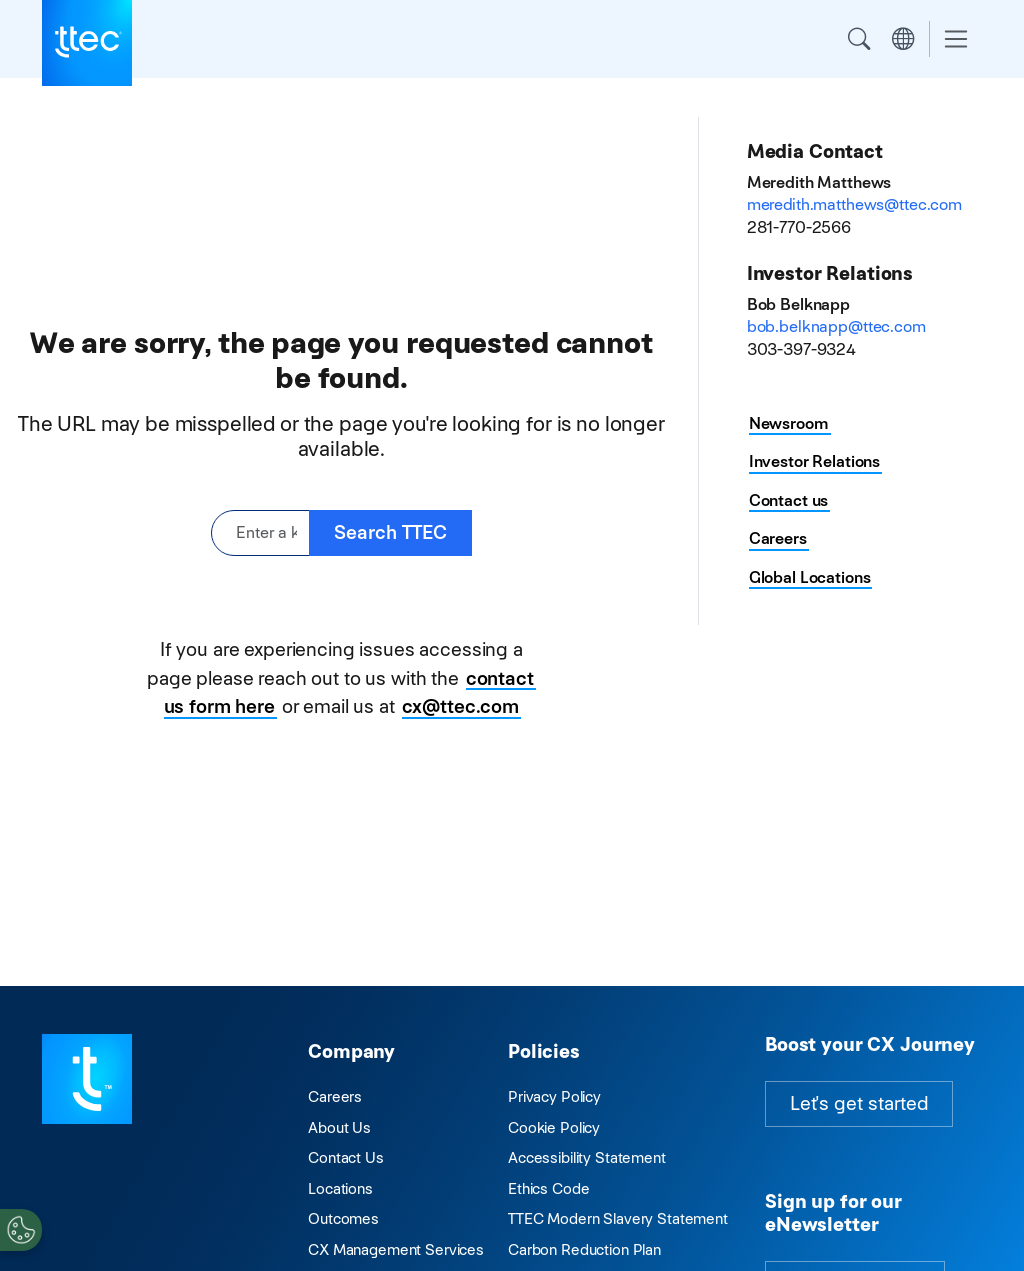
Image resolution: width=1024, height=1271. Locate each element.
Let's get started (859, 1103)
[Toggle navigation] (956, 39)
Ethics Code (548, 1188)
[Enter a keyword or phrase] (260, 533)
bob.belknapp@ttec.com (836, 326)
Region (903, 39)
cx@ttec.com (460, 706)
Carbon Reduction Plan (584, 1249)
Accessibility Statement (587, 1157)
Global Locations (810, 577)
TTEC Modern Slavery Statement (618, 1218)
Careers (778, 538)
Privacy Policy (554, 1096)
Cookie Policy (554, 1127)
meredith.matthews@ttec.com (854, 204)
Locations (340, 1188)
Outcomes (343, 1218)
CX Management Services (396, 1249)
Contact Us (346, 1157)
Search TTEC (390, 532)
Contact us (789, 500)
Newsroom (789, 423)
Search (859, 39)
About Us (339, 1127)
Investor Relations (814, 461)
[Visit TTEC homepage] (87, 1077)
